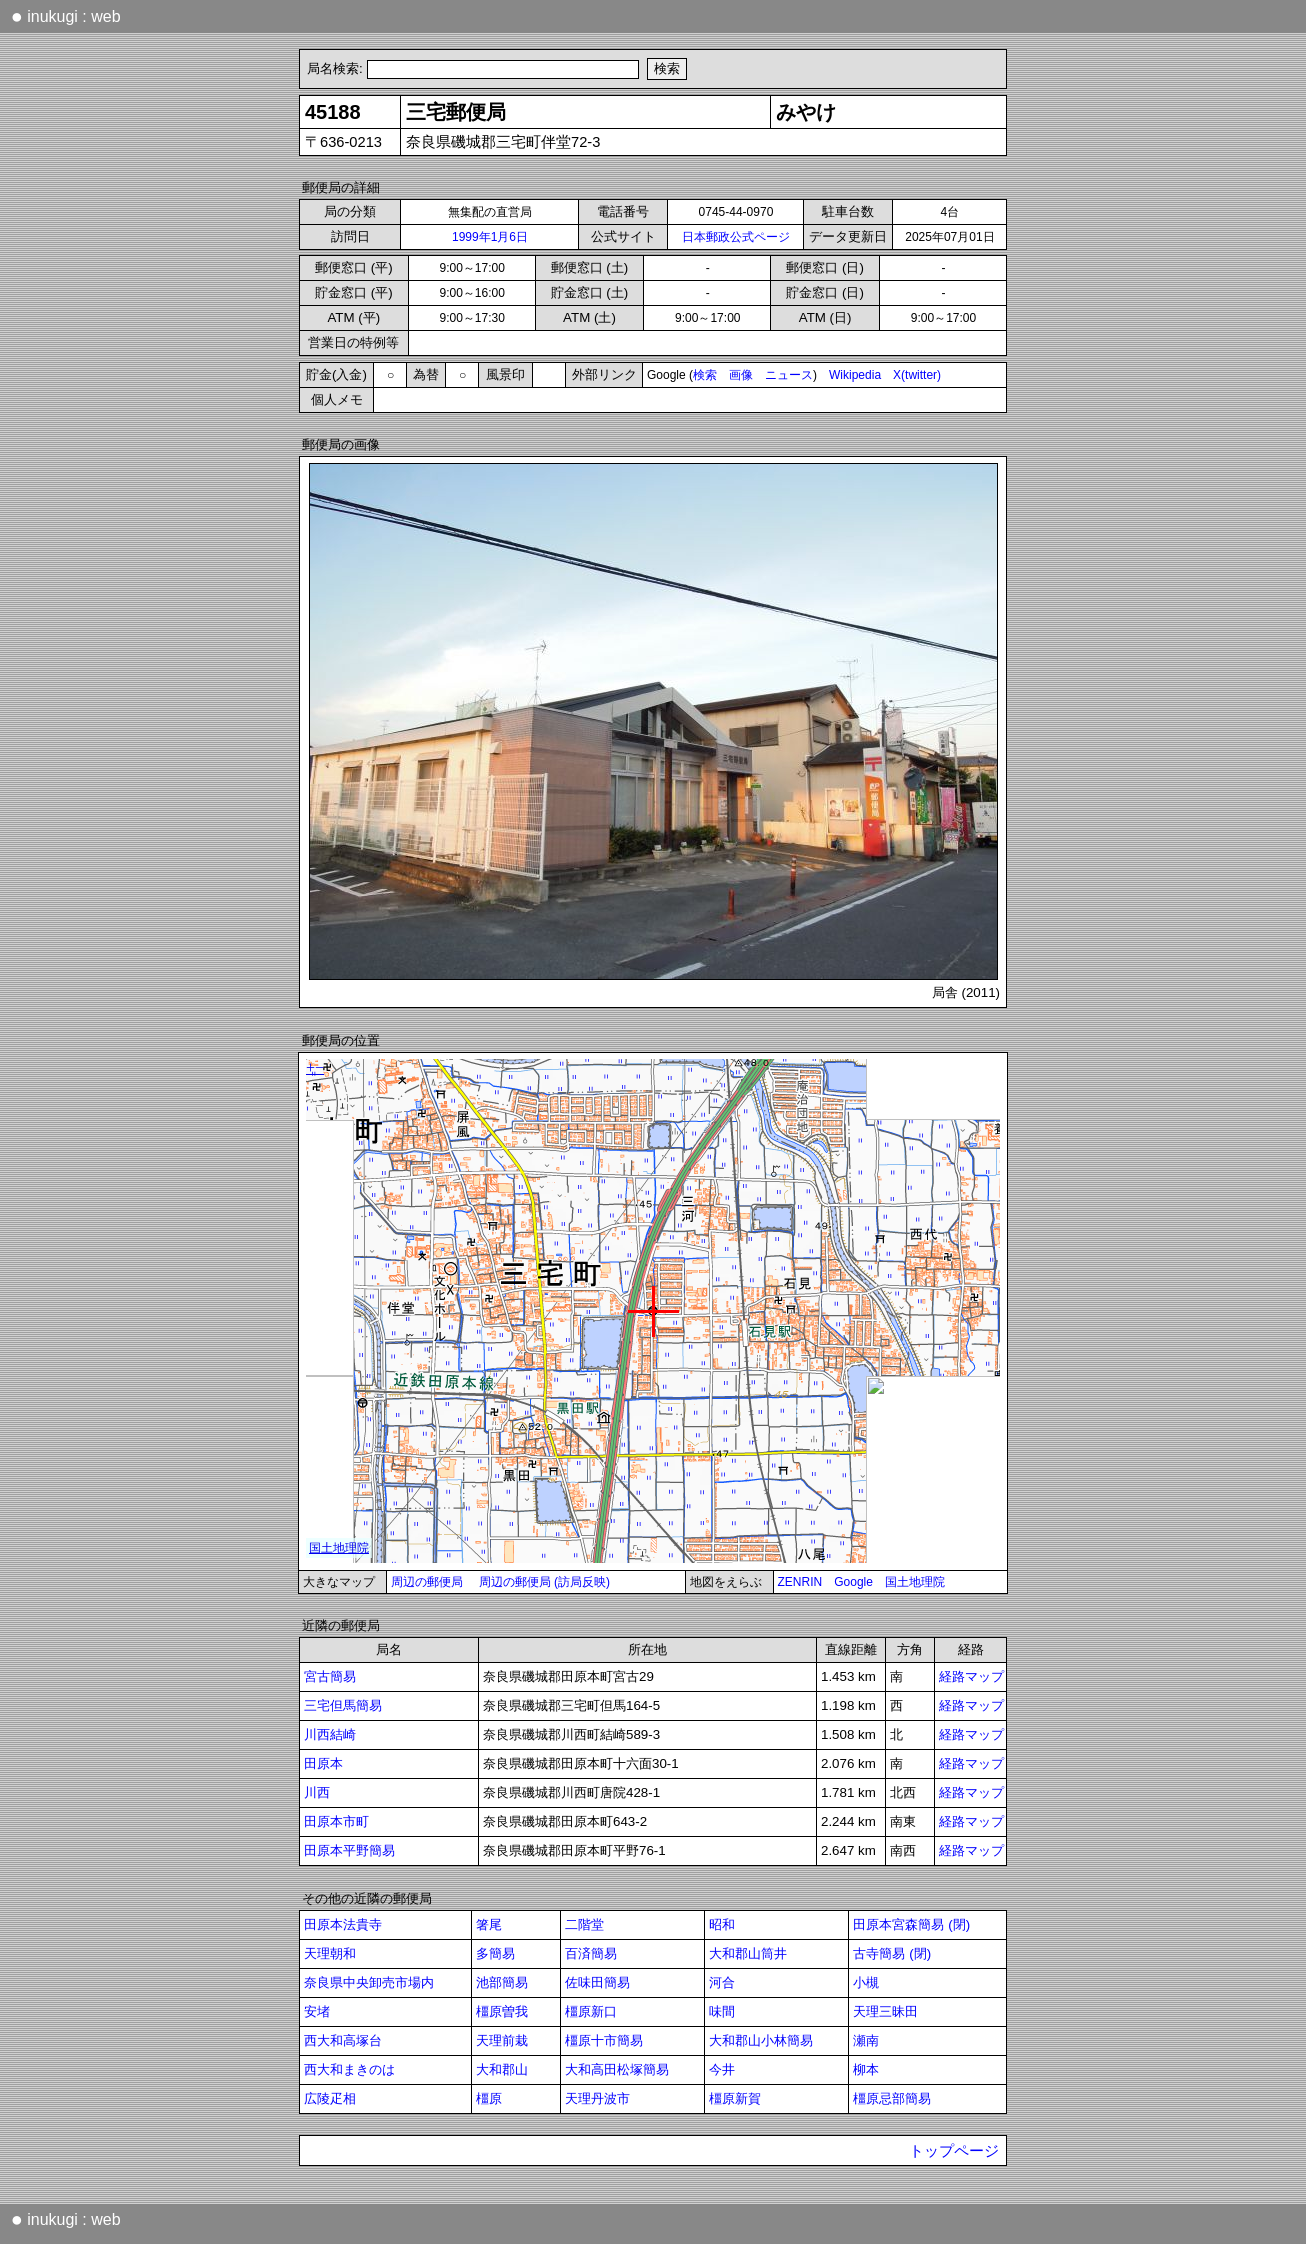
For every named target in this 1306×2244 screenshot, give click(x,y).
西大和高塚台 (343, 2040)
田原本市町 (336, 1821)
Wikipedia (855, 375)
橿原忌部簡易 (892, 2098)
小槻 (866, 1982)
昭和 (722, 1924)
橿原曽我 (502, 2011)
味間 (722, 2011)
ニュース (789, 375)
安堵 (317, 2011)
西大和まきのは (349, 2069)
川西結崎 (330, 1734)
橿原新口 (591, 2011)
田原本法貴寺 (343, 1924)
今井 (722, 2069)
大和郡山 (502, 2069)
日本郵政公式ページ (736, 237)
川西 (317, 1792)
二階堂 (584, 1924)
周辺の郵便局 (427, 1582)
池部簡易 (502, 1982)
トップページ (954, 2151)
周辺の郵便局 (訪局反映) (544, 1582)
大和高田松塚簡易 (617, 2069)
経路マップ (971, 1676)
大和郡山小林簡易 (761, 2040)
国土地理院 (915, 1582)
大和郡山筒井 (748, 1953)
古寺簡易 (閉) (892, 1953)
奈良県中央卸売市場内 (369, 1982)
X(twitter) (917, 375)
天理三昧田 (885, 2011)
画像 (741, 375)
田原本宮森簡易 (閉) (911, 1924)
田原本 (323, 1763)
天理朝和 (330, 1953)
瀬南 (866, 2040)
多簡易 (495, 1953)
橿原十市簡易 (604, 2040)
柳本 (866, 2069)
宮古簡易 (330, 1676)
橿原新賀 (735, 2098)
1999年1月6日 (490, 237)
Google (853, 1582)
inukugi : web (66, 16)
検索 (705, 375)
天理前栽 (502, 2040)
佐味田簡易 (597, 1982)
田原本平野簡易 (349, 1850)
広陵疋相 (330, 2098)
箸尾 (489, 1924)
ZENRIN (800, 1582)
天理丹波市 (597, 2098)
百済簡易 (591, 1953)
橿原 (489, 2098)
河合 (722, 1982)
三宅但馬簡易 (343, 1705)
